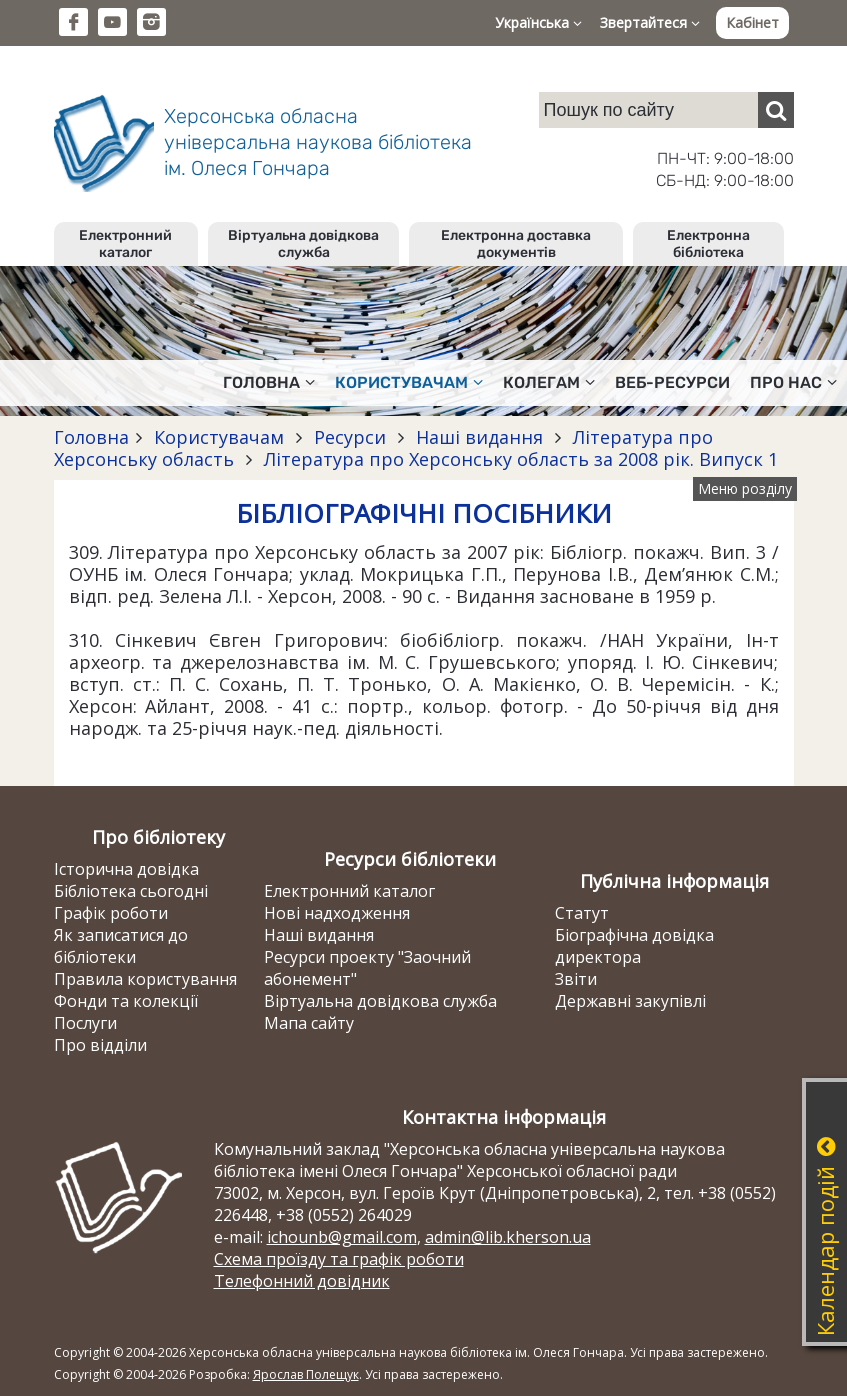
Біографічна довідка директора (634, 946)
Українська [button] (538, 22)
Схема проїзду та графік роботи (339, 1259)
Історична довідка (126, 869)
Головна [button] (269, 382)
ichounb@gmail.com (342, 1237)
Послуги (85, 1023)
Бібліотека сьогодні (131, 891)
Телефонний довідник (302, 1281)
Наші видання (479, 437)
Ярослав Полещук (306, 1374)
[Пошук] (776, 110)
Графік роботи (111, 913)
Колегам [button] (549, 382)
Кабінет (752, 22)
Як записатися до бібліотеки (121, 946)
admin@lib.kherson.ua (508, 1237)
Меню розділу (745, 488)
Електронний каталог (125, 244)
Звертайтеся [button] (650, 22)
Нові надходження (337, 913)
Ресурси (350, 437)
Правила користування (145, 979)
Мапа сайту (309, 1023)
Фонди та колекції (126, 1001)
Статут (582, 913)
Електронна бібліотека (708, 244)
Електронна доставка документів (516, 244)
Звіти (576, 979)
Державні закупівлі (630, 1001)
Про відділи (100, 1045)
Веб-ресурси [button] (672, 382)
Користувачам (219, 437)
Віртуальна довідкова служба (303, 244)
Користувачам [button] (409, 382)
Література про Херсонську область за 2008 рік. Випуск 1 (518, 459)
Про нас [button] (793, 382)
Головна (91, 437)
